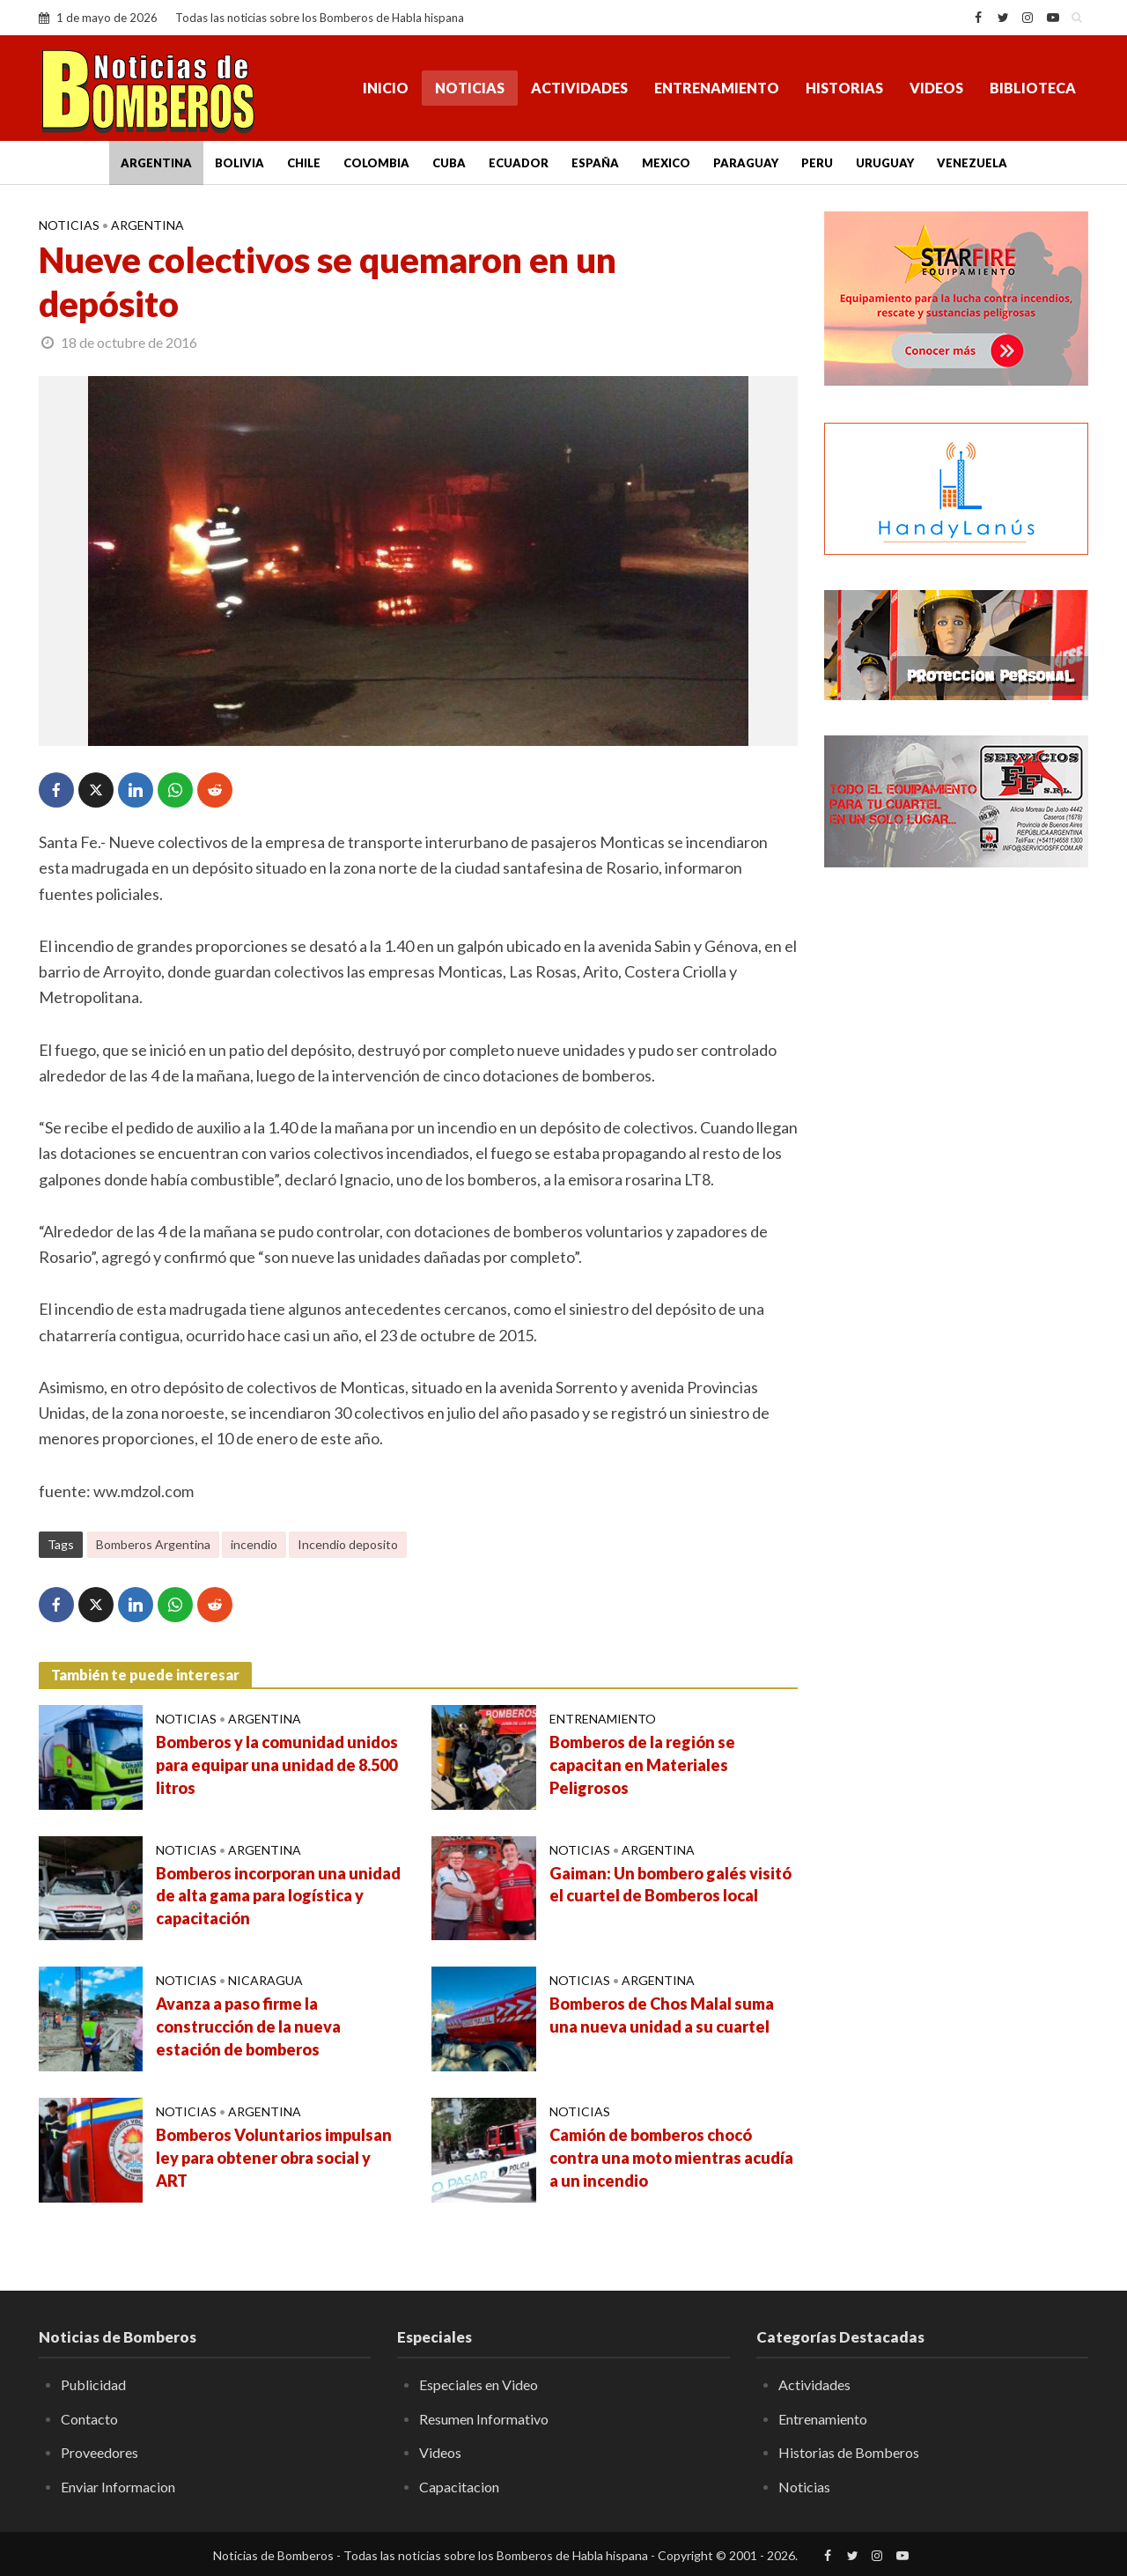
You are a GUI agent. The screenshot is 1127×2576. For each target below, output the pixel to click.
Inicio (386, 87)
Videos (936, 87)
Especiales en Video (478, 2384)
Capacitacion (459, 2486)
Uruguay (885, 163)
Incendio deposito (348, 1544)
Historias (844, 87)
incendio (254, 1544)
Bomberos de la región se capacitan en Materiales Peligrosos (642, 1764)
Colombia (376, 163)
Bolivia (239, 163)
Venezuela (972, 163)
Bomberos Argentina (153, 1544)
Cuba (449, 163)
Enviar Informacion (118, 2486)
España (595, 163)
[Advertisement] (956, 1167)
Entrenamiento (716, 87)
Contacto (89, 2418)
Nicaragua (265, 1980)
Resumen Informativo (484, 2418)
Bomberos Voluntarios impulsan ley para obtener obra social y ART (274, 2157)
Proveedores (99, 2452)
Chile (303, 163)
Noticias (470, 87)
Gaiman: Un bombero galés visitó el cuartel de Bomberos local (670, 1885)
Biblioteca (1033, 87)
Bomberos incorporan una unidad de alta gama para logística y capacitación (278, 1896)
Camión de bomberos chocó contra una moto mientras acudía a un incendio (671, 2157)
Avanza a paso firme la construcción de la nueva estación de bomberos (248, 2026)
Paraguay (745, 163)
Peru (817, 163)
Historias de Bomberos (848, 2452)
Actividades (579, 87)
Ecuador (519, 163)
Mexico (666, 163)
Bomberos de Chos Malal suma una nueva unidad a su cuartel (661, 2015)
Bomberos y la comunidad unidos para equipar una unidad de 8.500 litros (277, 1764)
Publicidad (93, 2384)
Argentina (156, 163)
